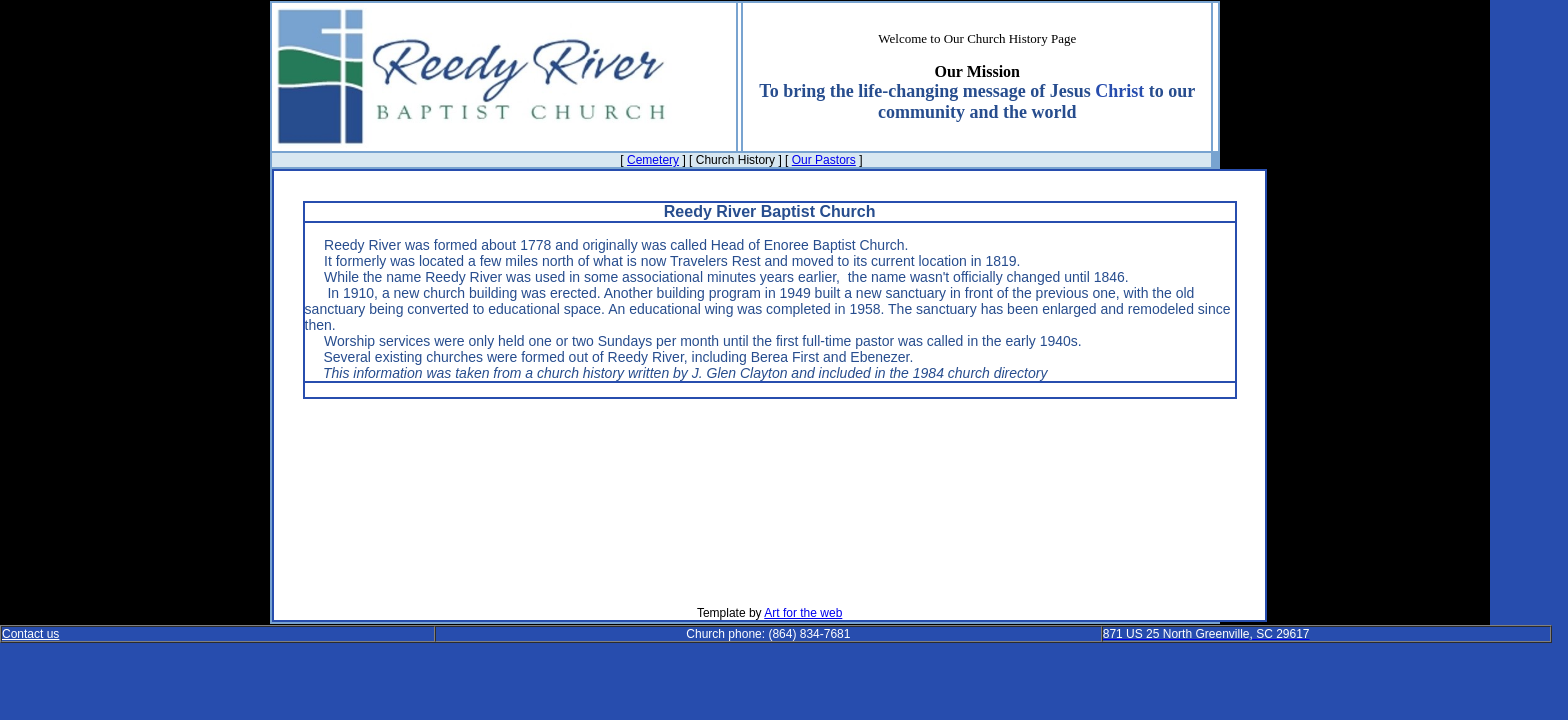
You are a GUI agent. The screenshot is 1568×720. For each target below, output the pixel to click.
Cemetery (653, 160)
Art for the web (803, 613)
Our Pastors (824, 160)
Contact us (30, 634)
